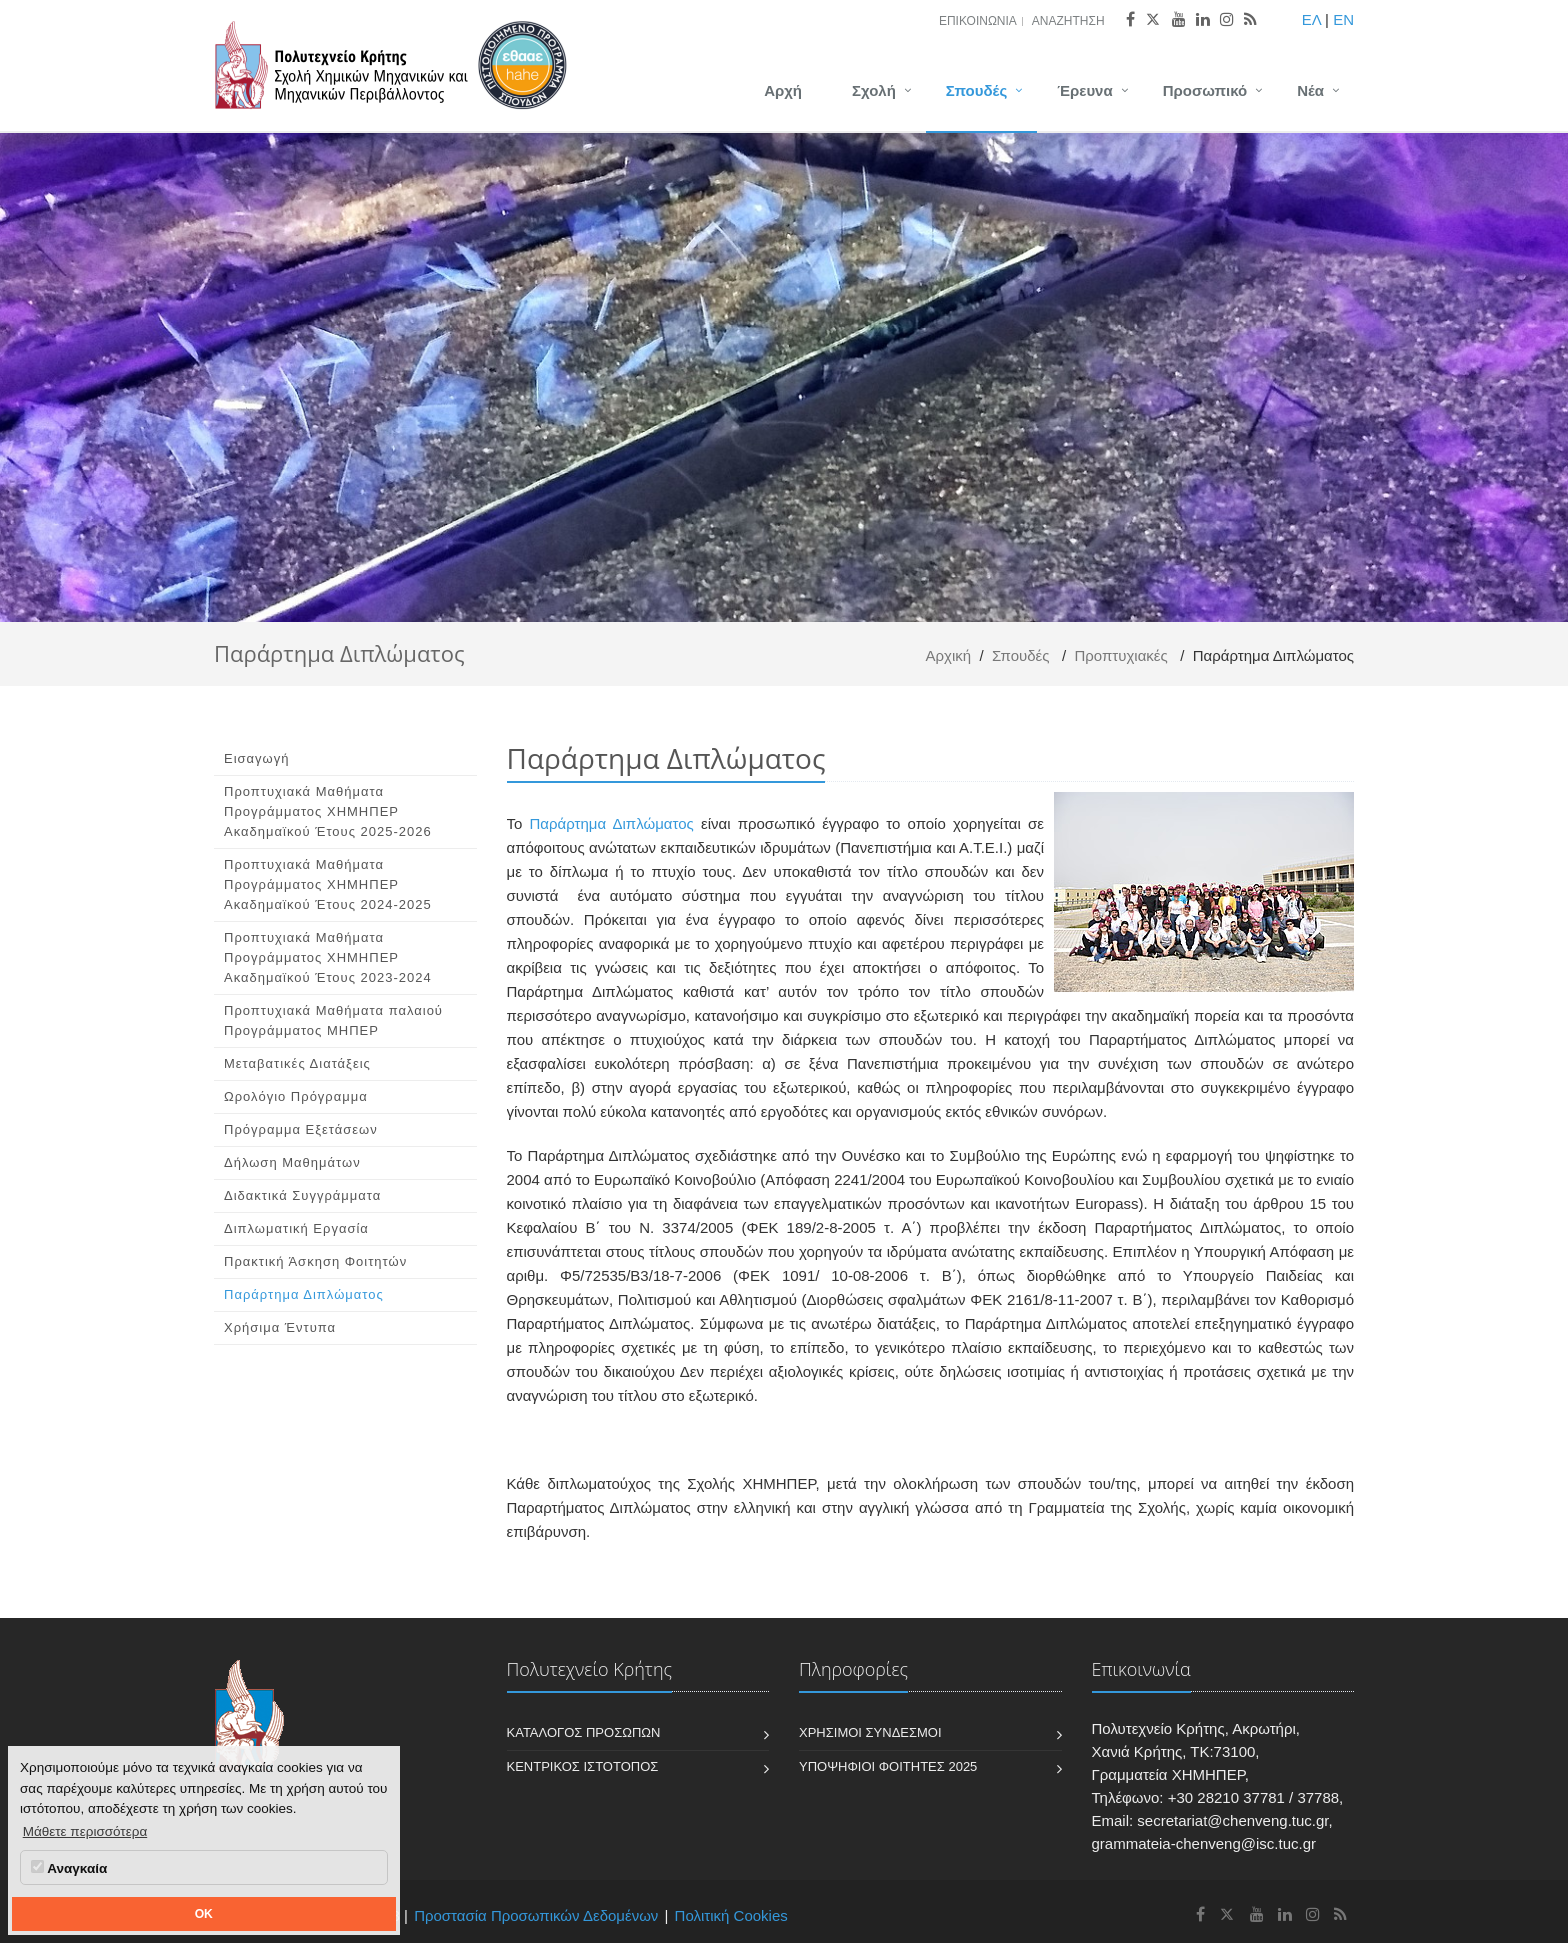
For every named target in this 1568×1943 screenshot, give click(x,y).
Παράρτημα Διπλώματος (304, 1294)
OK (204, 1914)
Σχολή (874, 90)
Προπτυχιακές (1120, 655)
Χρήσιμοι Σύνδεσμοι (870, 1732)
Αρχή (783, 90)
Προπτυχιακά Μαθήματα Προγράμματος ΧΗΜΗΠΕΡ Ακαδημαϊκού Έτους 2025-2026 (328, 811)
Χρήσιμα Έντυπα (280, 1327)
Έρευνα (1085, 90)
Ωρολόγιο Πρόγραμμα (296, 1096)
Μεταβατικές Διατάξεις (297, 1063)
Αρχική (949, 655)
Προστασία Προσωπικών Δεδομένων (536, 1915)
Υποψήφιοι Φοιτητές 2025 (888, 1766)
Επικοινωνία (978, 21)
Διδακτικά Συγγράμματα (302, 1195)
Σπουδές (976, 90)
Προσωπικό (1205, 90)
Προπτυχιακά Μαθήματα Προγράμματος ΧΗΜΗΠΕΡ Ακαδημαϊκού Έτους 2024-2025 (328, 884)
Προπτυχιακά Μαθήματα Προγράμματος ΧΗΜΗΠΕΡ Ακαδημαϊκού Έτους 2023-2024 (328, 957)
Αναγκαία (69, 1868)
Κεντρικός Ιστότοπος (583, 1766)
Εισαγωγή (256, 758)
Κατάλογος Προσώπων (584, 1732)
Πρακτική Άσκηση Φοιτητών (315, 1261)
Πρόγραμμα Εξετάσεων (301, 1129)
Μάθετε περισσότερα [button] (85, 1831)
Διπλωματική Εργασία (296, 1228)
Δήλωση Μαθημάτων (292, 1162)
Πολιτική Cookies (731, 1915)
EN (1343, 19)
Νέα (1310, 90)
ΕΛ (1311, 19)
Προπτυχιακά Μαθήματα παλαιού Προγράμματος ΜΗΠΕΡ (333, 1020)
